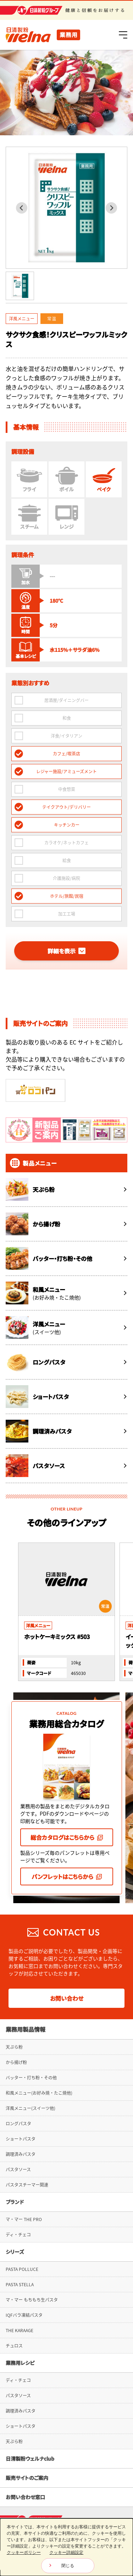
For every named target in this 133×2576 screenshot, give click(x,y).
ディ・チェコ (18, 2200)
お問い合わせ (66, 1964)
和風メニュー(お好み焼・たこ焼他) (39, 2059)
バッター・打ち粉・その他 (31, 2043)
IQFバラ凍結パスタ (24, 2281)
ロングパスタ (18, 2089)
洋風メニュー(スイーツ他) (30, 2074)
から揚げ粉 (16, 2028)
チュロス (14, 2311)
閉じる (67, 2565)
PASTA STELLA (20, 2250)
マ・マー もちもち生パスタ (32, 2265)
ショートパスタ (20, 2104)
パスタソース (18, 2135)
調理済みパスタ (20, 2120)
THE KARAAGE (19, 2296)
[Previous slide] (21, 208)
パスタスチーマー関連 (27, 2150)
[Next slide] (111, 208)
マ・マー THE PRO (24, 2185)
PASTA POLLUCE (22, 2235)
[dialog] (66, 2547)
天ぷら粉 (14, 2013)
